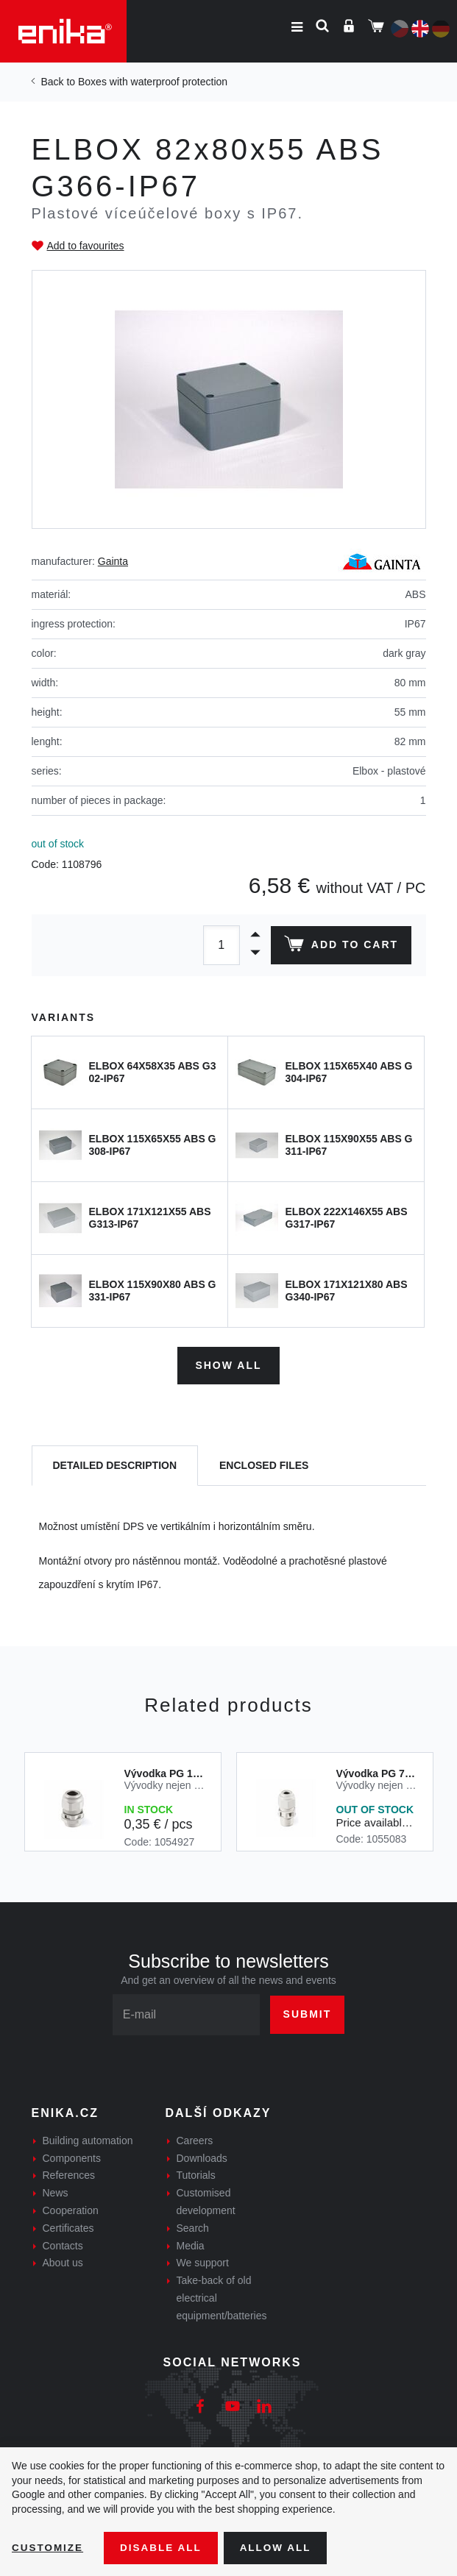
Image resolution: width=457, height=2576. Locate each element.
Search (193, 2226)
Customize (48, 2547)
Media (191, 2243)
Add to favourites (85, 246)
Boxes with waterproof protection (152, 82)
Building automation (88, 2139)
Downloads (202, 2156)
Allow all (281, 2547)
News (55, 2191)
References (69, 2174)
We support (203, 2261)
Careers (195, 2139)
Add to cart (340, 947)
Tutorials (196, 2174)
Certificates (68, 2226)
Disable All (164, 2547)
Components (72, 2156)
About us (63, 2261)
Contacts (63, 2243)
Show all (228, 1364)
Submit (307, 2012)
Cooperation (71, 2209)
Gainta (113, 561)
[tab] (115, 1464)
